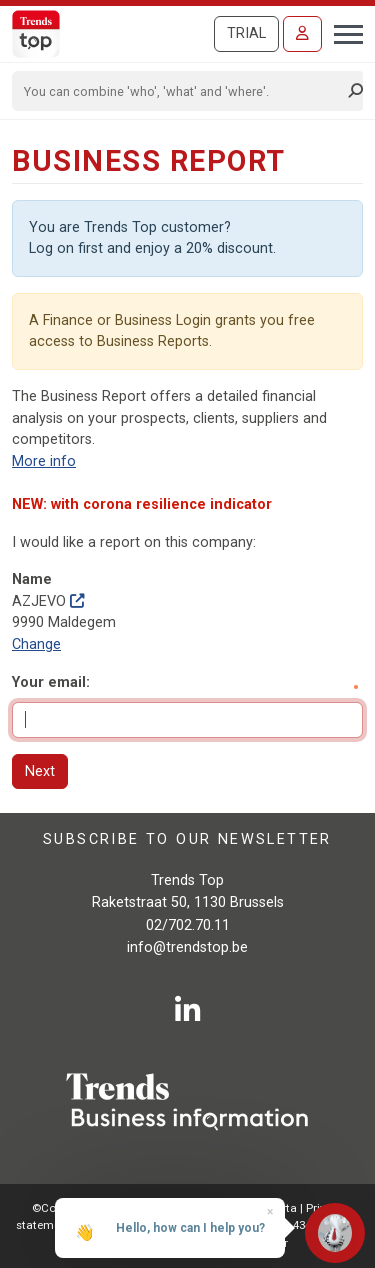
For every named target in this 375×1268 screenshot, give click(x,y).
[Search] (181, 91)
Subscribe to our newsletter (187, 839)
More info (44, 461)
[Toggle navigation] (342, 32)
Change (36, 644)
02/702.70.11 (188, 925)
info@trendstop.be (187, 947)
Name (32, 579)
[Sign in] (302, 34)
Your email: (51, 682)
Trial (246, 33)
